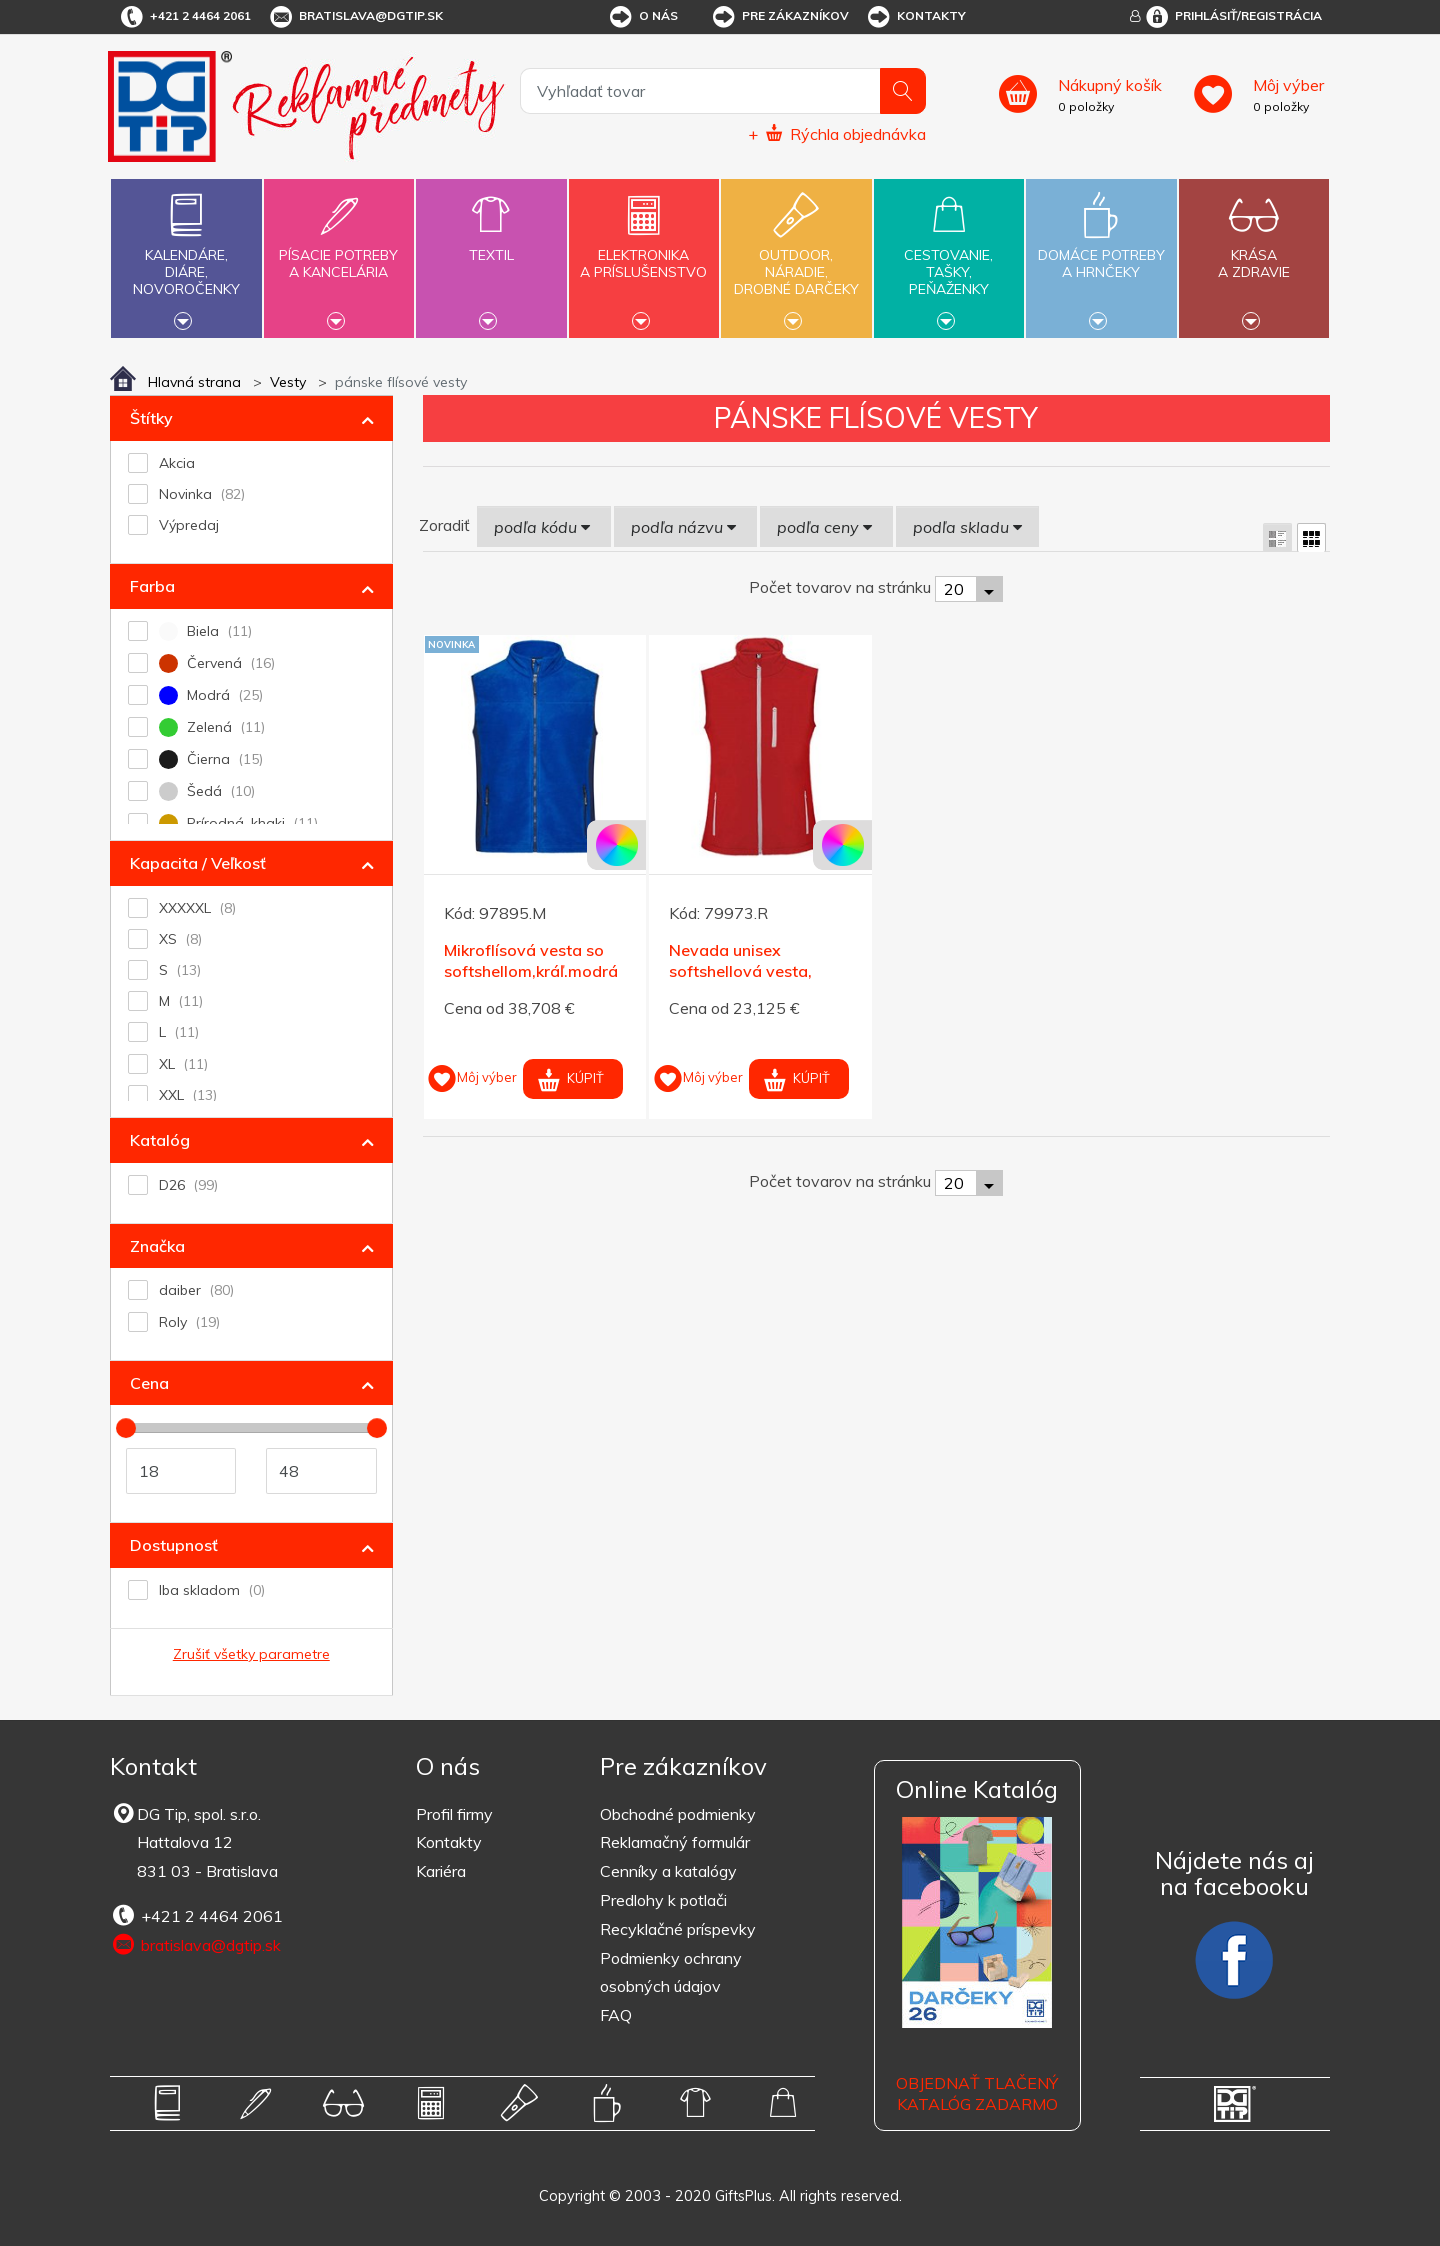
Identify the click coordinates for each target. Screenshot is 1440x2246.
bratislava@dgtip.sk (355, 17)
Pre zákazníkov (779, 17)
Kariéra (441, 1871)
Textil (491, 243)
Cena (149, 1383)
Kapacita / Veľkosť (198, 863)
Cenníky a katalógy (668, 1871)
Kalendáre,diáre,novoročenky (186, 256)
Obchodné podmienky (678, 1814)
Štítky (151, 418)
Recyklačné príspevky (678, 1929)
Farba (152, 586)
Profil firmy (454, 1814)
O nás (642, 17)
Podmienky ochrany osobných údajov (671, 1972)
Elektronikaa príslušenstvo (644, 252)
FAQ (616, 2015)
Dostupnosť (174, 1545)
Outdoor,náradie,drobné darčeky (796, 256)
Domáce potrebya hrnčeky (1101, 252)
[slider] (126, 1428)
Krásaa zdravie (1254, 252)
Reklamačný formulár (675, 1842)
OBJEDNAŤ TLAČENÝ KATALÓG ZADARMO (977, 2093)
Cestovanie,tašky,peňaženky (949, 256)
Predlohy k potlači (663, 1900)
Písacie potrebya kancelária (339, 252)
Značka (157, 1246)
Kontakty (915, 17)
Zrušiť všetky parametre (251, 1654)
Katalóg (160, 1140)
